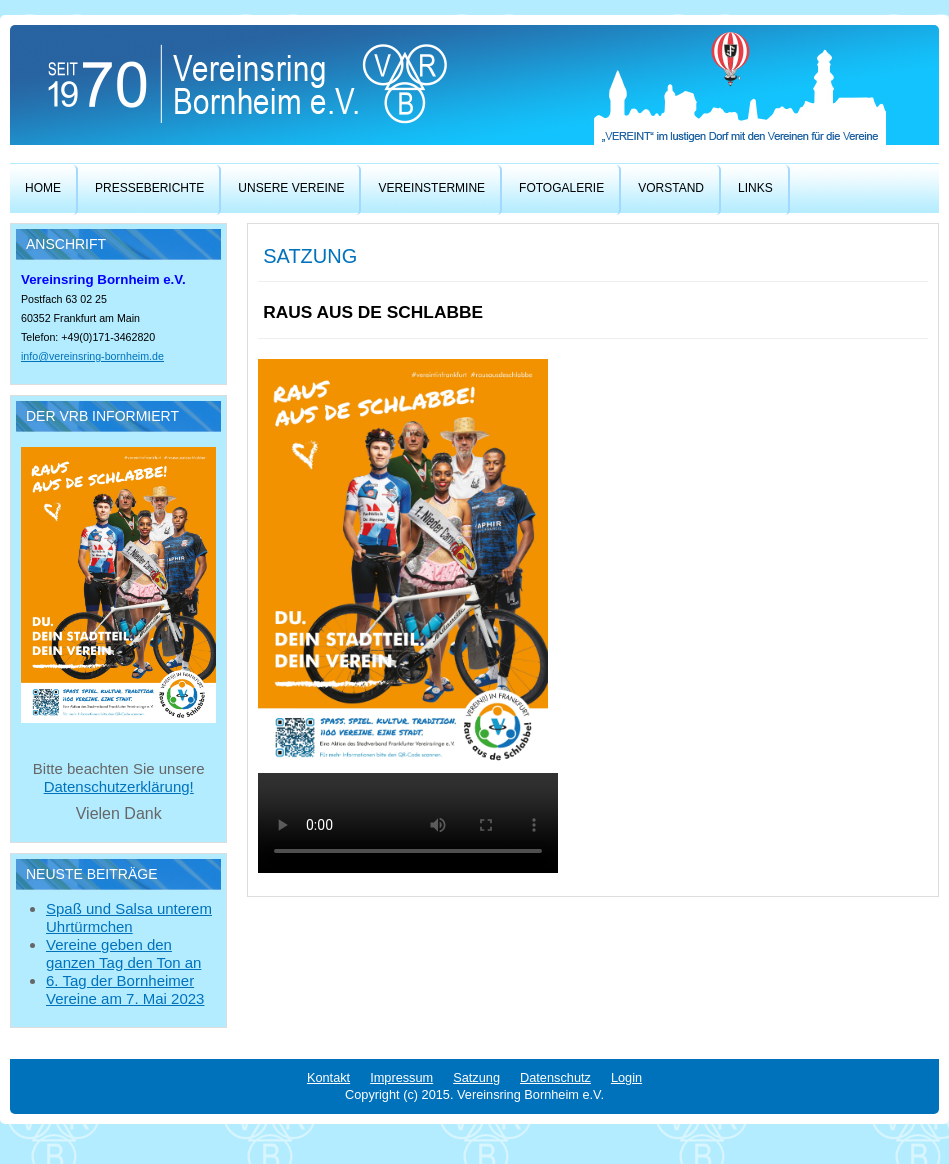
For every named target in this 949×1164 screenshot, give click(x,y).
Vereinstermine (431, 188)
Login (626, 1077)
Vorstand (671, 188)
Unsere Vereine (291, 188)
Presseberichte (149, 188)
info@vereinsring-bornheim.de (92, 356)
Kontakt (328, 1077)
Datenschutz (555, 1077)
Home (43, 188)
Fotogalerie (561, 188)
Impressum (401, 1077)
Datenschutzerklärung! (119, 786)
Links (755, 188)
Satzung (476, 1077)
